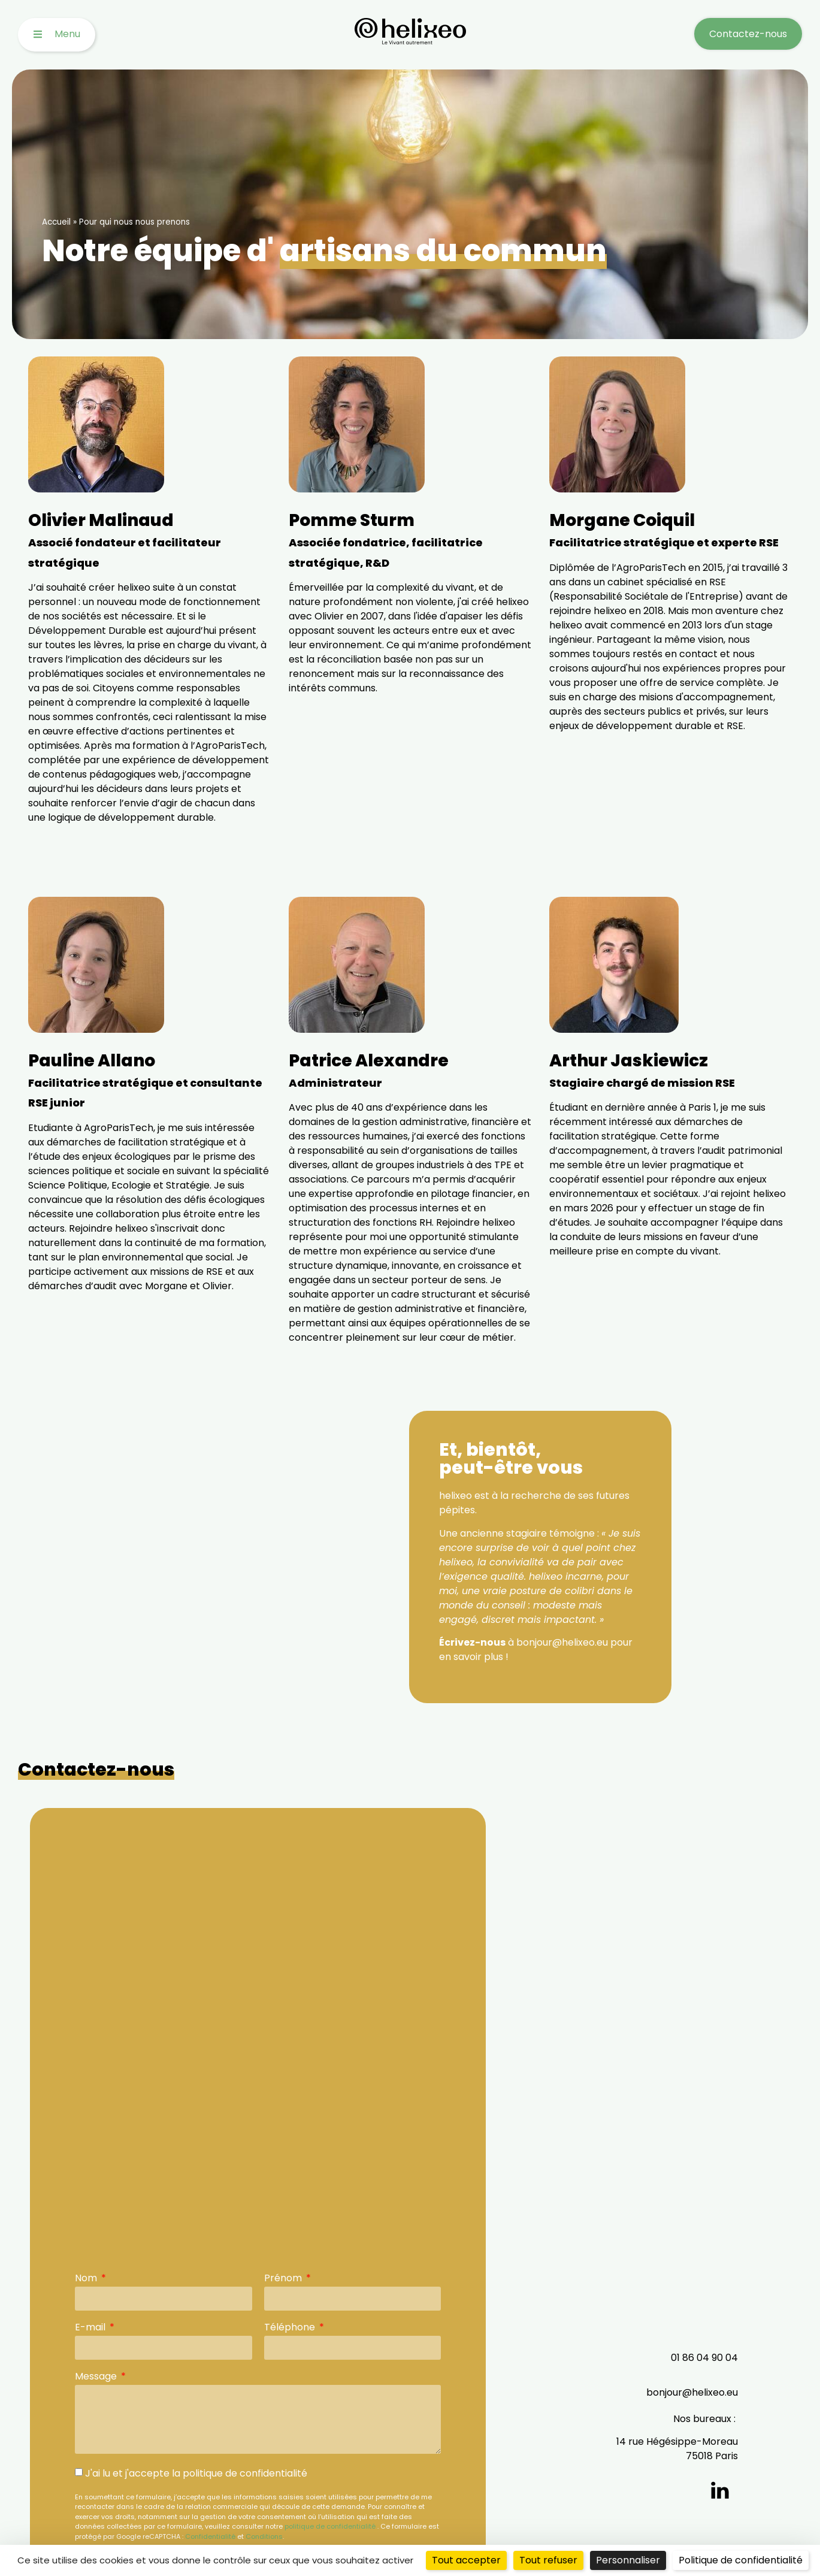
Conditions (264, 2536)
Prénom (284, 2279)
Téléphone (290, 2328)
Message (97, 2377)
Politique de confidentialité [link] (741, 2560)
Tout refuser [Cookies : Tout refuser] (548, 2560)
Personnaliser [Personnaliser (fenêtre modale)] (628, 2560)
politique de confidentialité (330, 2526)
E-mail (91, 2328)
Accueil (56, 222)
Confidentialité (210, 2536)
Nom (87, 2279)
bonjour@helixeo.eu (692, 2392)
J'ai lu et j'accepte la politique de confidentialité (196, 2473)
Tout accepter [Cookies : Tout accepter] (466, 2560)
